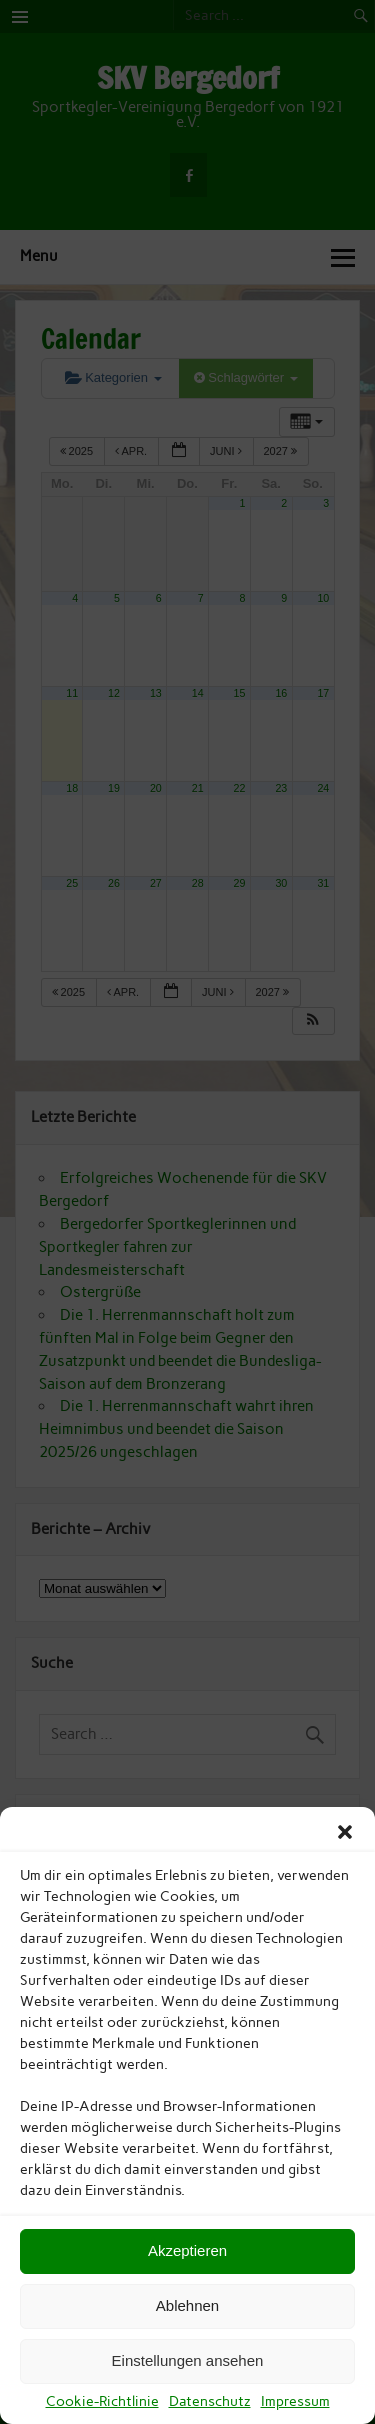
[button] (345, 1832)
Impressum (295, 2401)
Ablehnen (187, 2305)
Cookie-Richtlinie (102, 2401)
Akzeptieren (187, 2250)
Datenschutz (210, 2401)
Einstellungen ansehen (188, 2360)
